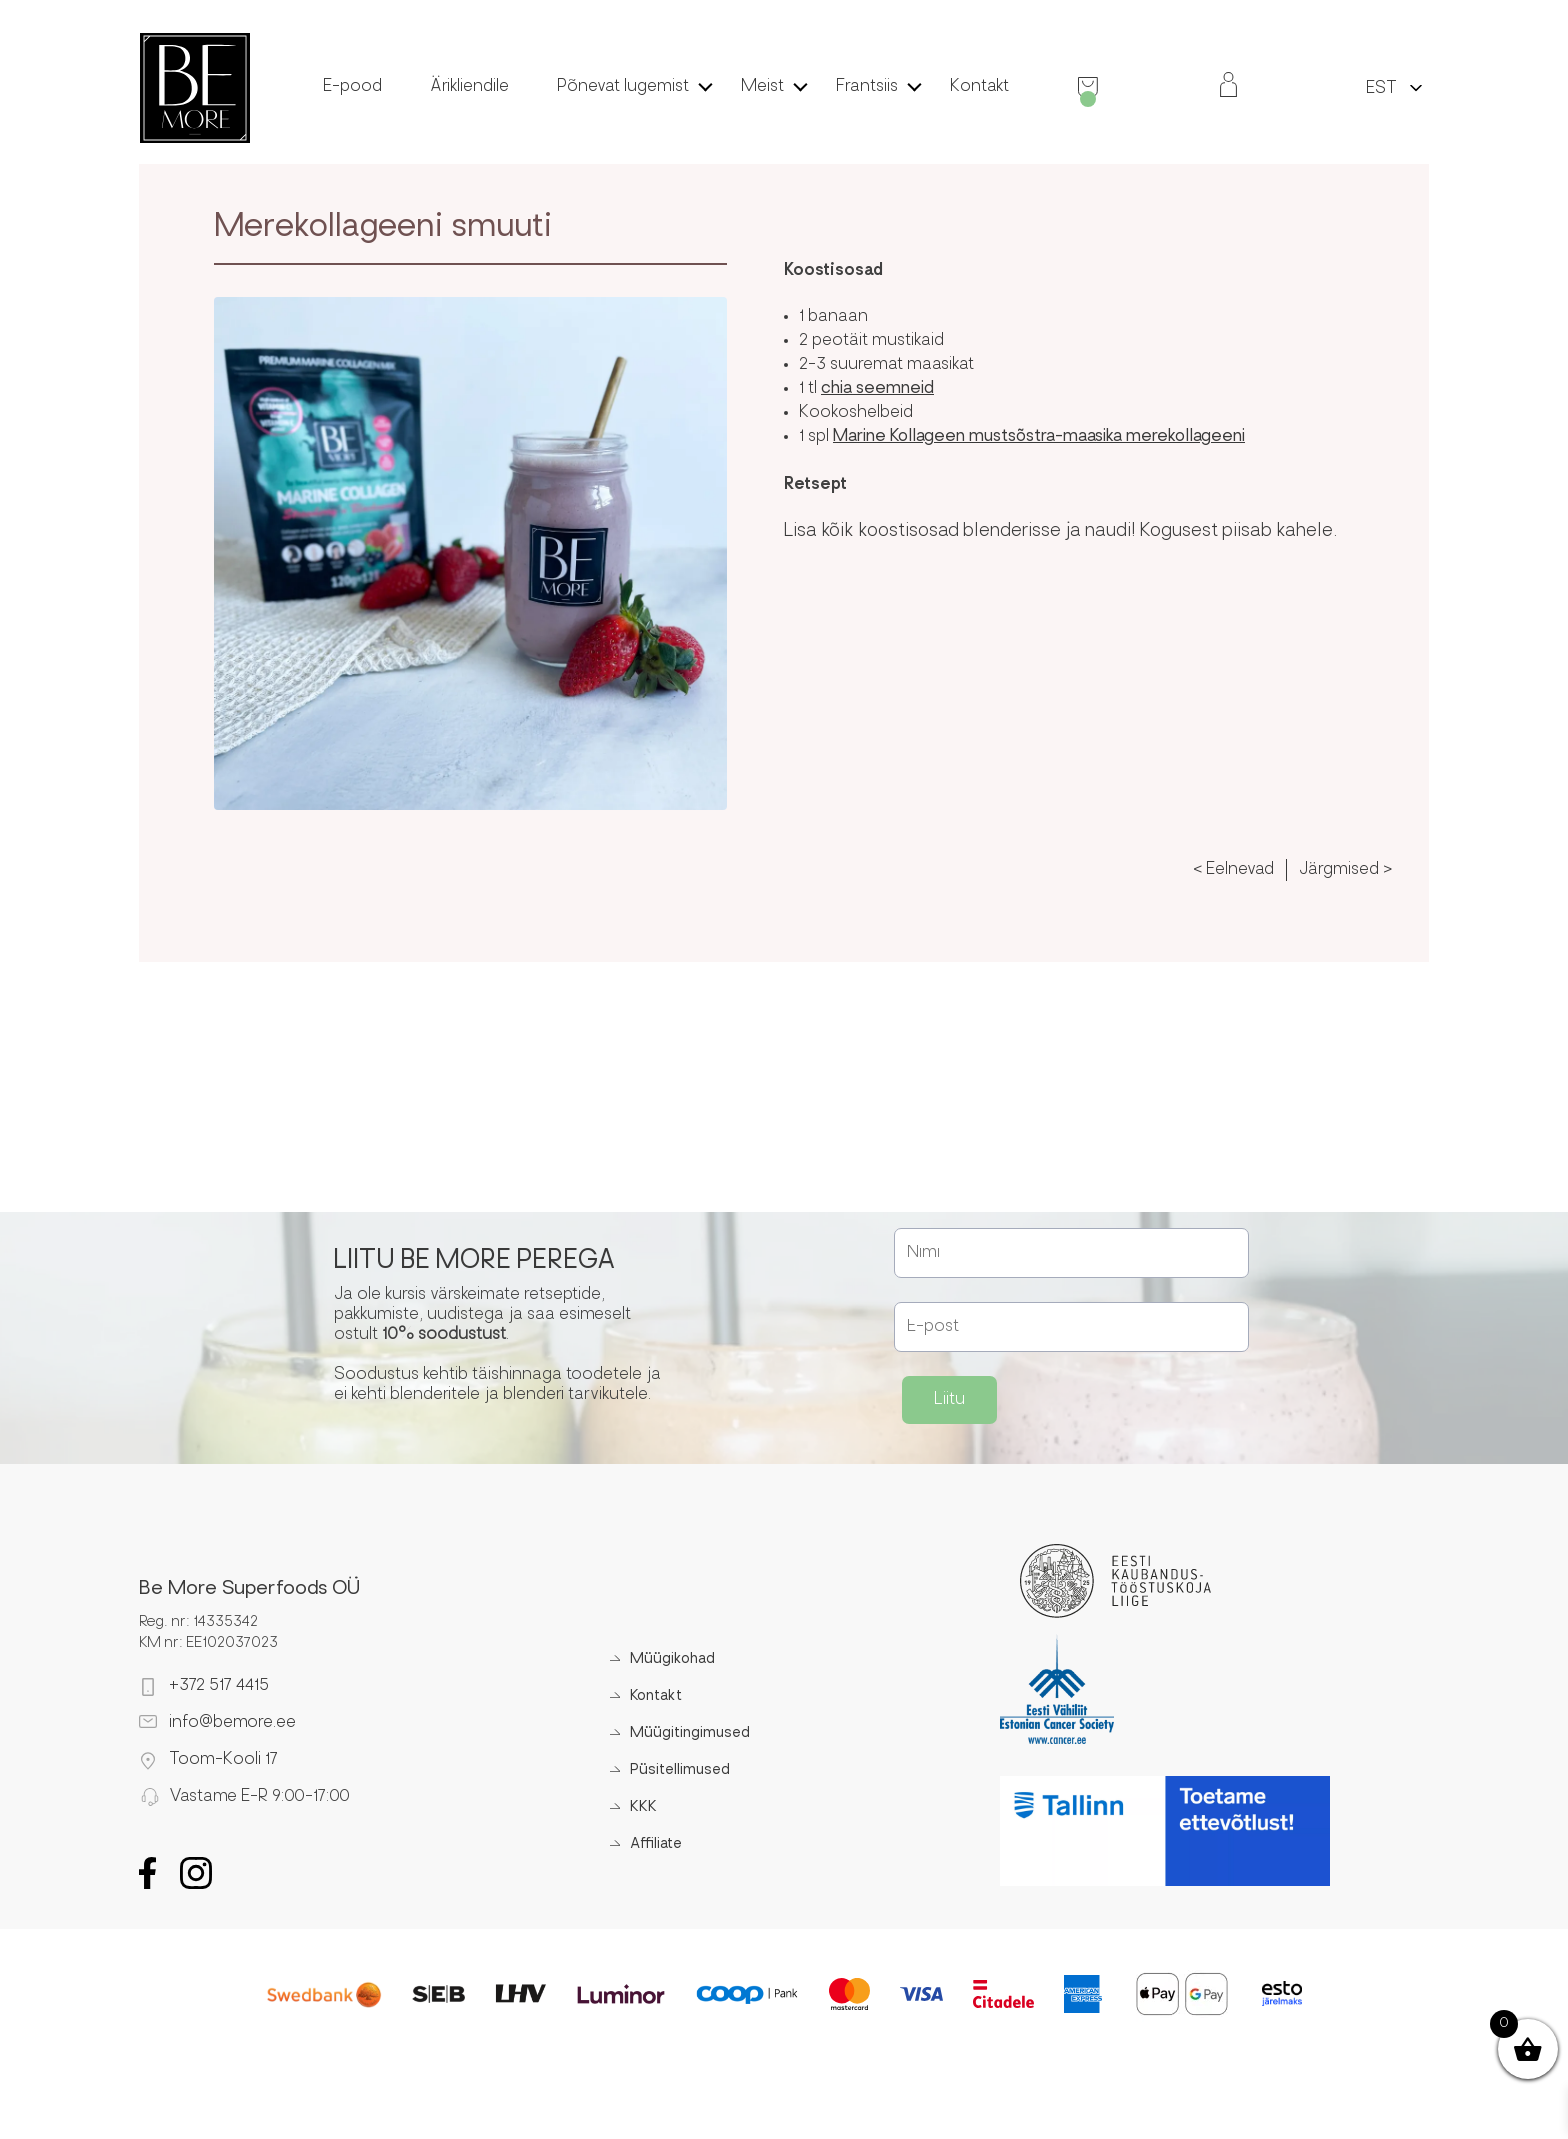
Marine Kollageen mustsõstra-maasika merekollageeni (1039, 437)
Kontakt (979, 87)
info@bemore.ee (232, 1723)
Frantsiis (867, 87)
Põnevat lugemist (623, 87)
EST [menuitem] (1381, 89)
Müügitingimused (690, 1733)
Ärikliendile (469, 87)
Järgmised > (1345, 870)
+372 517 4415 (219, 1686)
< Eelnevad (1233, 870)
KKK (643, 1807)
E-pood (352, 87)
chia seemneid (877, 389)
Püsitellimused (680, 1770)
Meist (762, 87)
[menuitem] (1381, 87)
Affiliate (656, 1844)
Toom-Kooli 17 (223, 1760)
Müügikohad (672, 1659)
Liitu (949, 1400)
